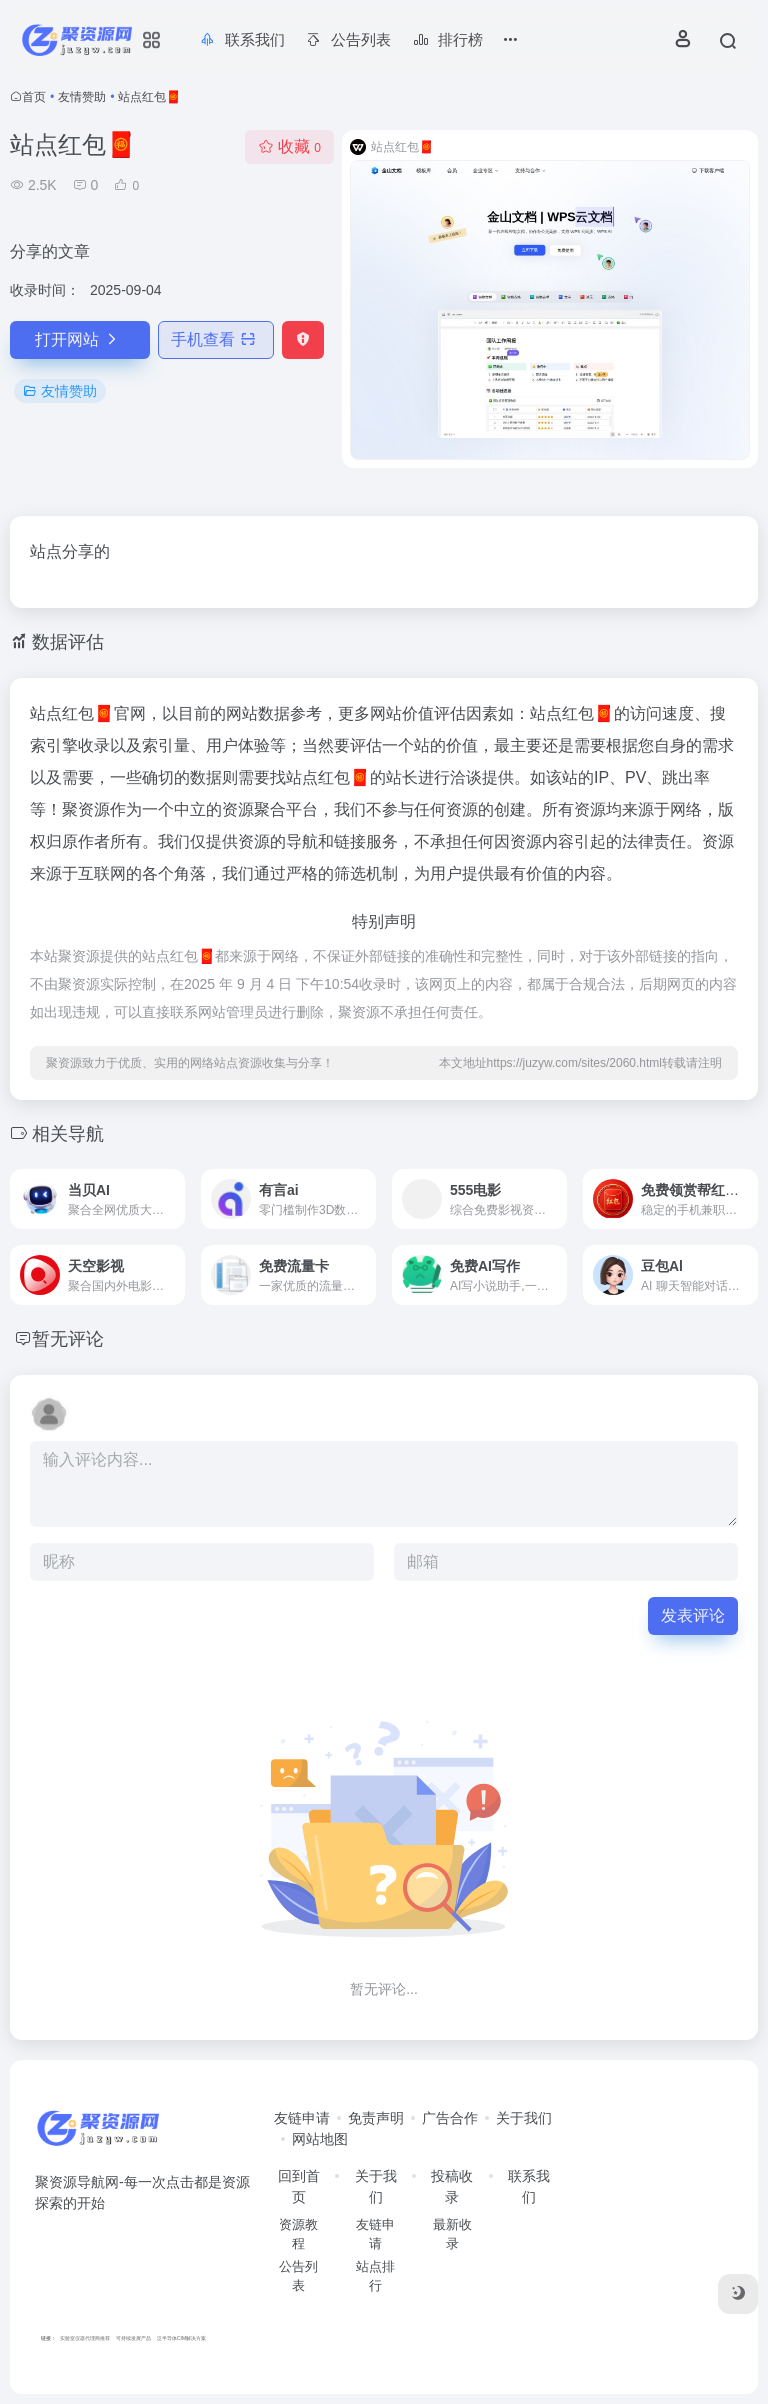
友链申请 (302, 2118)
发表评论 (693, 1615)
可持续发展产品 (133, 2338)
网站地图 (320, 2139)
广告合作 (450, 2118)
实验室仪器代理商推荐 (85, 2338)
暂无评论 (68, 1339)
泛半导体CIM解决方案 (181, 2338)
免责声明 (376, 2118)
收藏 (289, 146)
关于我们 (524, 2118)
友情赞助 (82, 97)
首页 (34, 97)
